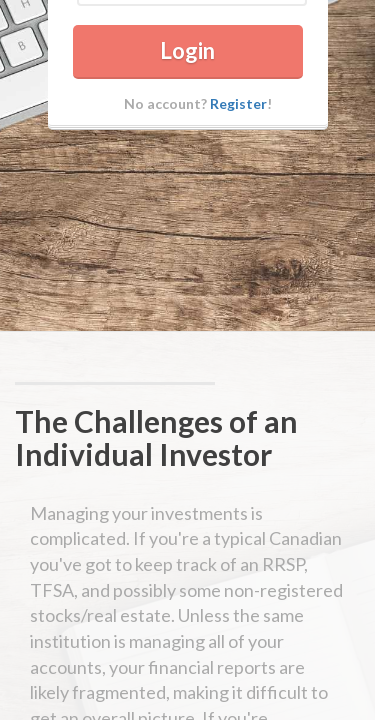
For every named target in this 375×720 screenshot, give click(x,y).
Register (238, 157)
